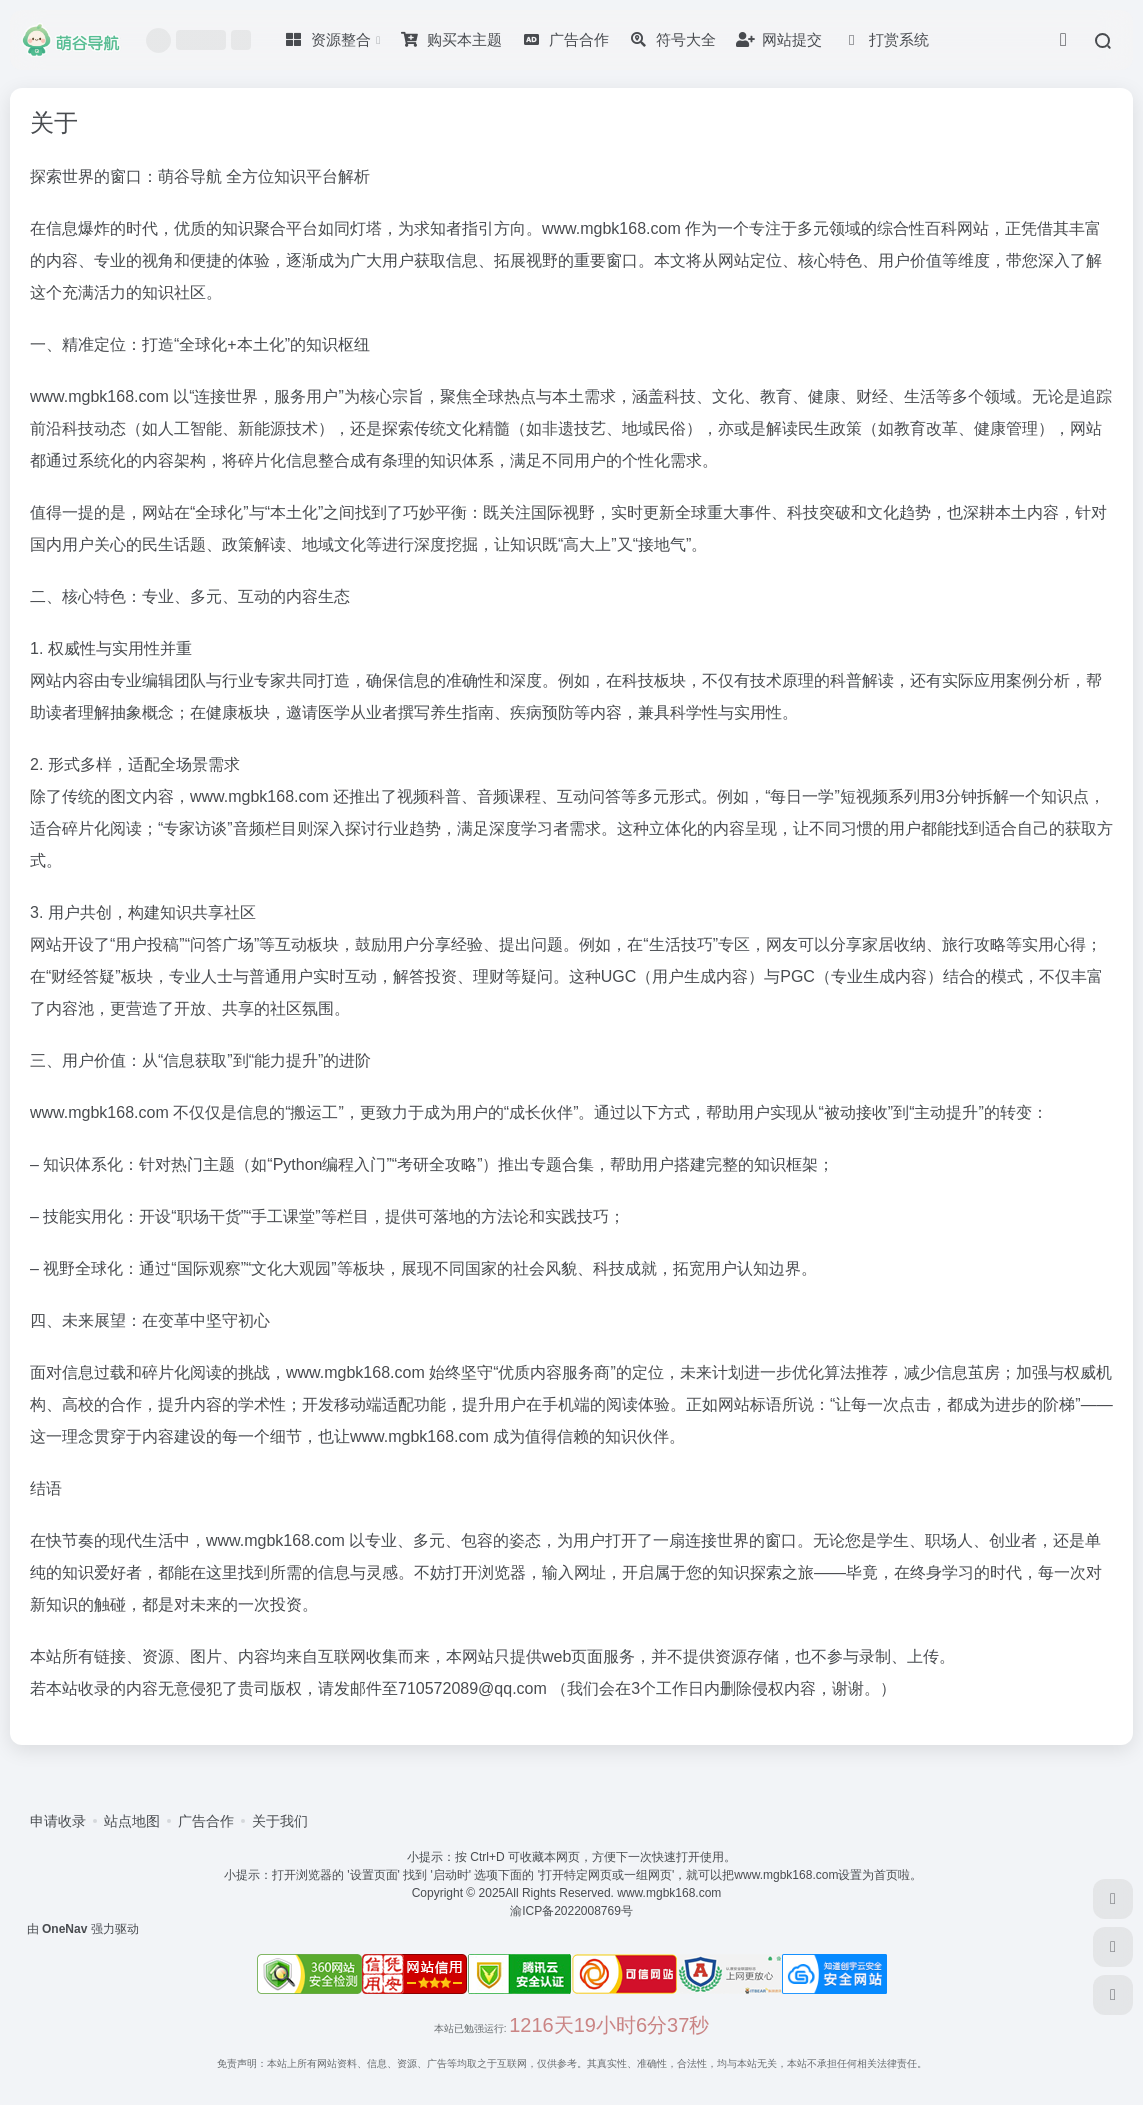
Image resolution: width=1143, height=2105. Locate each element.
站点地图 (132, 1821)
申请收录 (58, 1821)
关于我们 (280, 1821)
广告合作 (206, 1821)
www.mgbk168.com (672, 1893)
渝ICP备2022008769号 (571, 1911)
